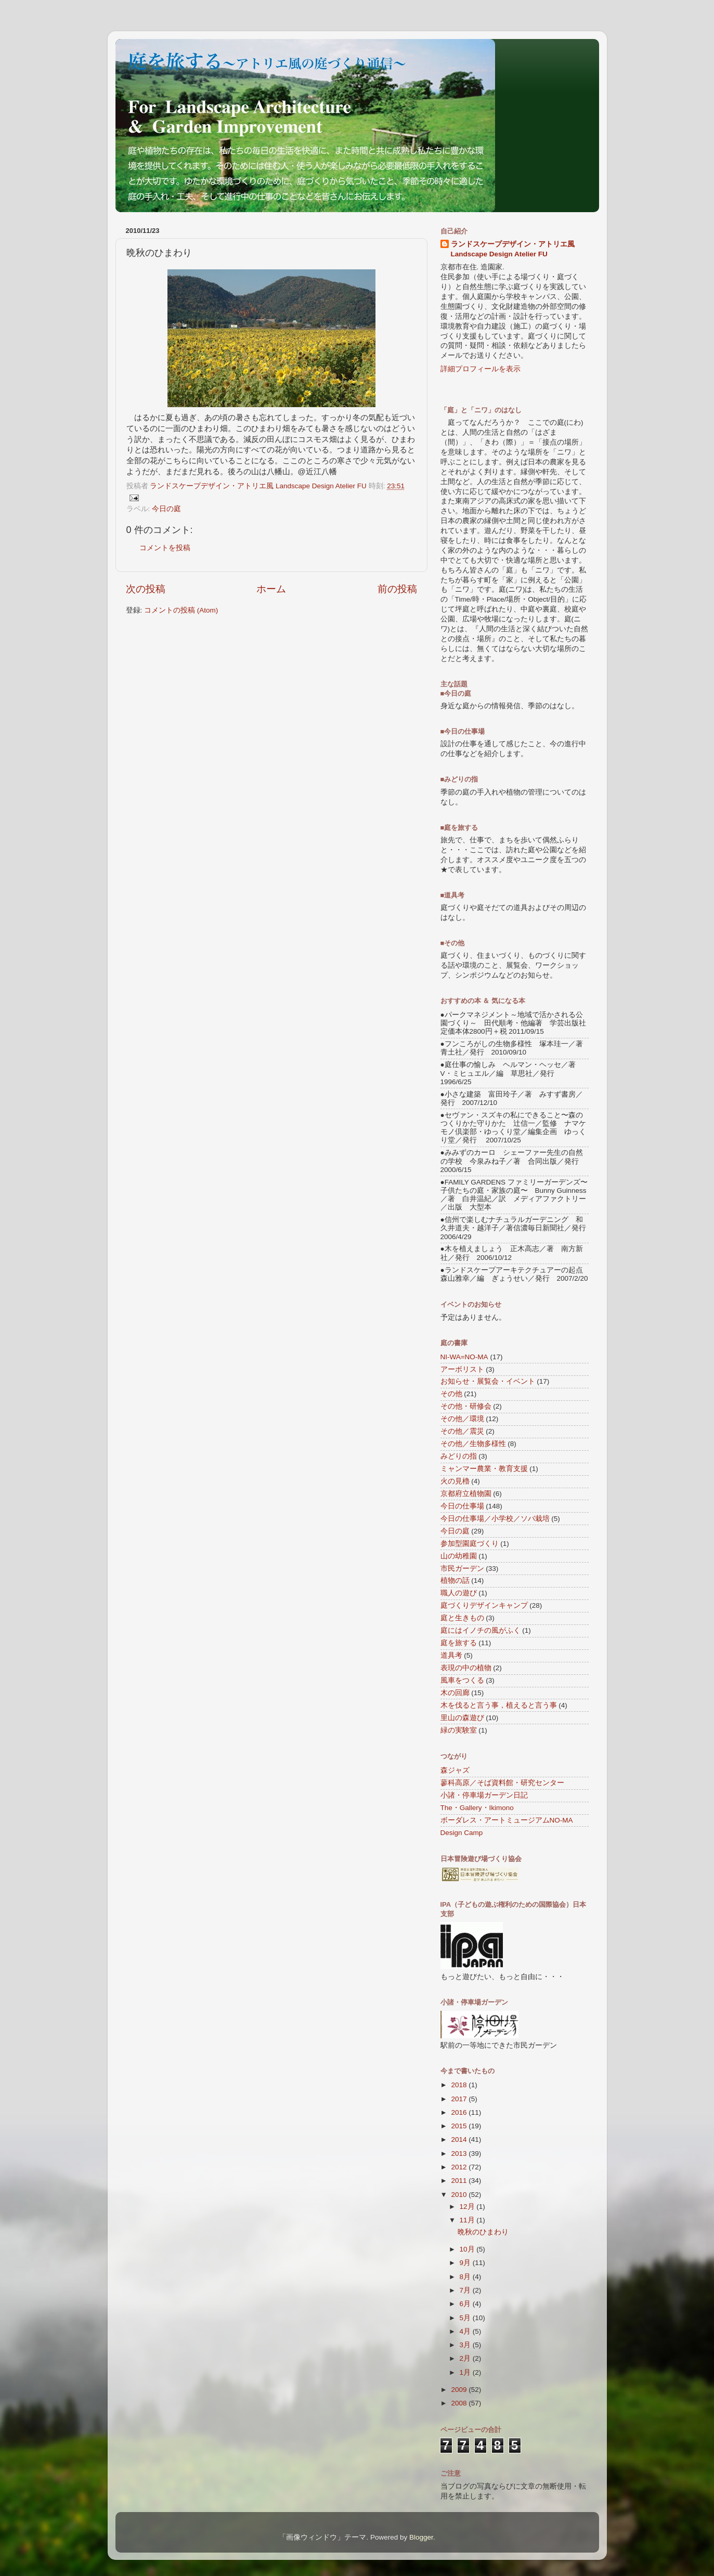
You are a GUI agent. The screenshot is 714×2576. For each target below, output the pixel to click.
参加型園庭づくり (469, 1543)
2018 (460, 2085)
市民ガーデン (462, 1568)
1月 (466, 2372)
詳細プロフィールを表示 (480, 369)
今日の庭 (166, 509)
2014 (460, 2139)
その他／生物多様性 (473, 1444)
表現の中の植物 (465, 1668)
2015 (460, 2126)
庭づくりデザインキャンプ (484, 1605)
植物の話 (455, 1580)
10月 (468, 2249)
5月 (466, 2318)
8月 (466, 2277)
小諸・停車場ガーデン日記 (484, 1795)
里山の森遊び (462, 1718)
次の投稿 (145, 588)
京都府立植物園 (465, 1494)
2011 (460, 2180)
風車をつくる (462, 1680)
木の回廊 (455, 1693)
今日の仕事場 (462, 1506)
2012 (460, 2167)
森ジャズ (455, 1770)
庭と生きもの (462, 1618)
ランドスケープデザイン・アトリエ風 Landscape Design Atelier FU (513, 249)
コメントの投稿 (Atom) (181, 610)
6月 (466, 2304)
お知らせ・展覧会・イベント (487, 1381)
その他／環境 (462, 1419)
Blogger (421, 2537)
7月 (466, 2290)
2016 (460, 2112)
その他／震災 (462, 1431)
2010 (460, 2194)
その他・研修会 (465, 1406)
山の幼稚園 (458, 1556)
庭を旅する (458, 1643)
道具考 (451, 1655)
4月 (466, 2331)
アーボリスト (462, 1369)
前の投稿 (397, 588)
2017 (460, 2099)
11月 (468, 2220)
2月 (466, 2358)
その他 (451, 1394)
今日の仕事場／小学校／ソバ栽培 (495, 1519)
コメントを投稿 (164, 548)
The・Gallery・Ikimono (477, 1808)
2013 (460, 2153)
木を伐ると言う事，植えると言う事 (498, 1705)
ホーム (271, 588)
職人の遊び (458, 1593)
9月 (466, 2263)
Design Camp (461, 1833)
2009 (460, 2389)
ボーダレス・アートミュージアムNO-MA (506, 1820)
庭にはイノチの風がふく (480, 1630)
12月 (468, 2206)
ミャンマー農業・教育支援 (484, 1469)
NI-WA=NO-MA (464, 1357)
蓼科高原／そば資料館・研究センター (502, 1783)
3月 (466, 2345)
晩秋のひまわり (483, 2232)
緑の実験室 (458, 1730)
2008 (460, 2403)
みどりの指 (458, 1456)
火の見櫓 (455, 1481)
